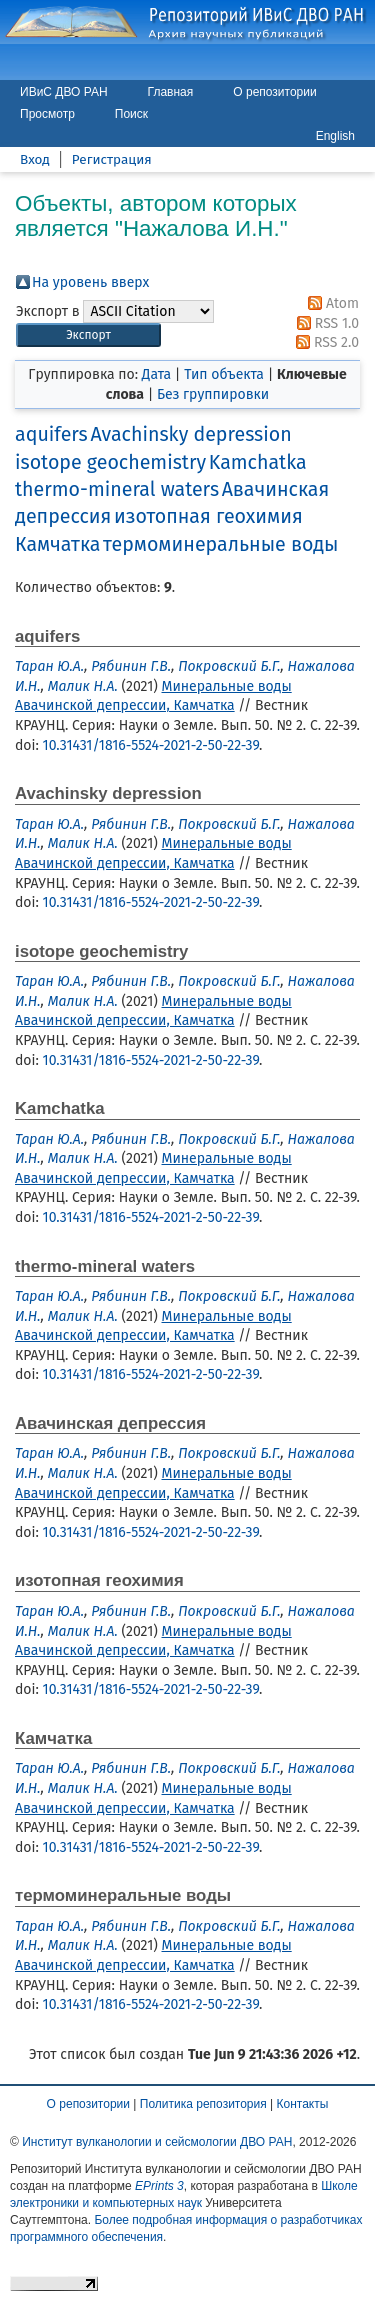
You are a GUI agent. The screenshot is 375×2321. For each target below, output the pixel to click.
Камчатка (58, 544)
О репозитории (274, 92)
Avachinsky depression (190, 434)
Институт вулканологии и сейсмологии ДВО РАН (157, 2142)
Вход (35, 159)
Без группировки (213, 394)
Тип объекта (224, 374)
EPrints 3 (159, 2186)
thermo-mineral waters (117, 489)
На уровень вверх (90, 282)
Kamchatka (258, 462)
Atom (330, 303)
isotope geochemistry (110, 462)
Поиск (131, 114)
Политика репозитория (203, 2104)
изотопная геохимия (208, 516)
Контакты (303, 2104)
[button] (88, 335)
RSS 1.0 (324, 323)
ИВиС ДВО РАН (64, 92)
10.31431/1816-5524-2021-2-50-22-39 (151, 745)
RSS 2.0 (324, 342)
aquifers (51, 434)
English (335, 136)
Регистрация (112, 159)
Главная (171, 92)
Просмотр (47, 114)
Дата (156, 374)
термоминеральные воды (220, 544)
